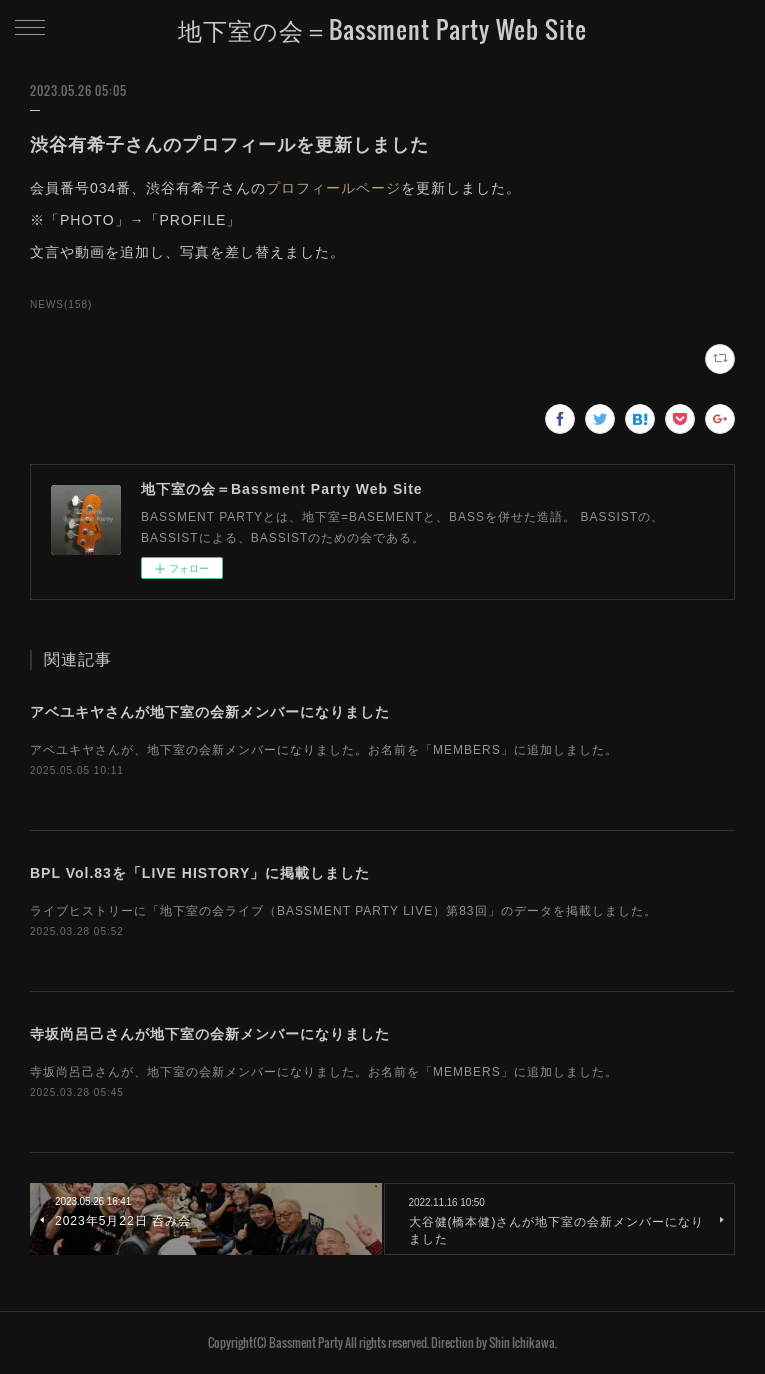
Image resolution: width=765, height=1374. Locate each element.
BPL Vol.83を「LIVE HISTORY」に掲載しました (200, 873)
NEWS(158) (61, 304)
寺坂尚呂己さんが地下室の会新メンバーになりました (210, 1034)
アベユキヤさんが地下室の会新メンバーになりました (210, 712)
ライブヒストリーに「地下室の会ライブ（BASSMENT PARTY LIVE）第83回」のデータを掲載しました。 (343, 911)
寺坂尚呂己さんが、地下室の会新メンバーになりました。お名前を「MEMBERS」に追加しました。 (324, 1072)
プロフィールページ (333, 188)
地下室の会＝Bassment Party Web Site (382, 29)
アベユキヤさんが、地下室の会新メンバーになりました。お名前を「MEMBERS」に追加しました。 (324, 750)
